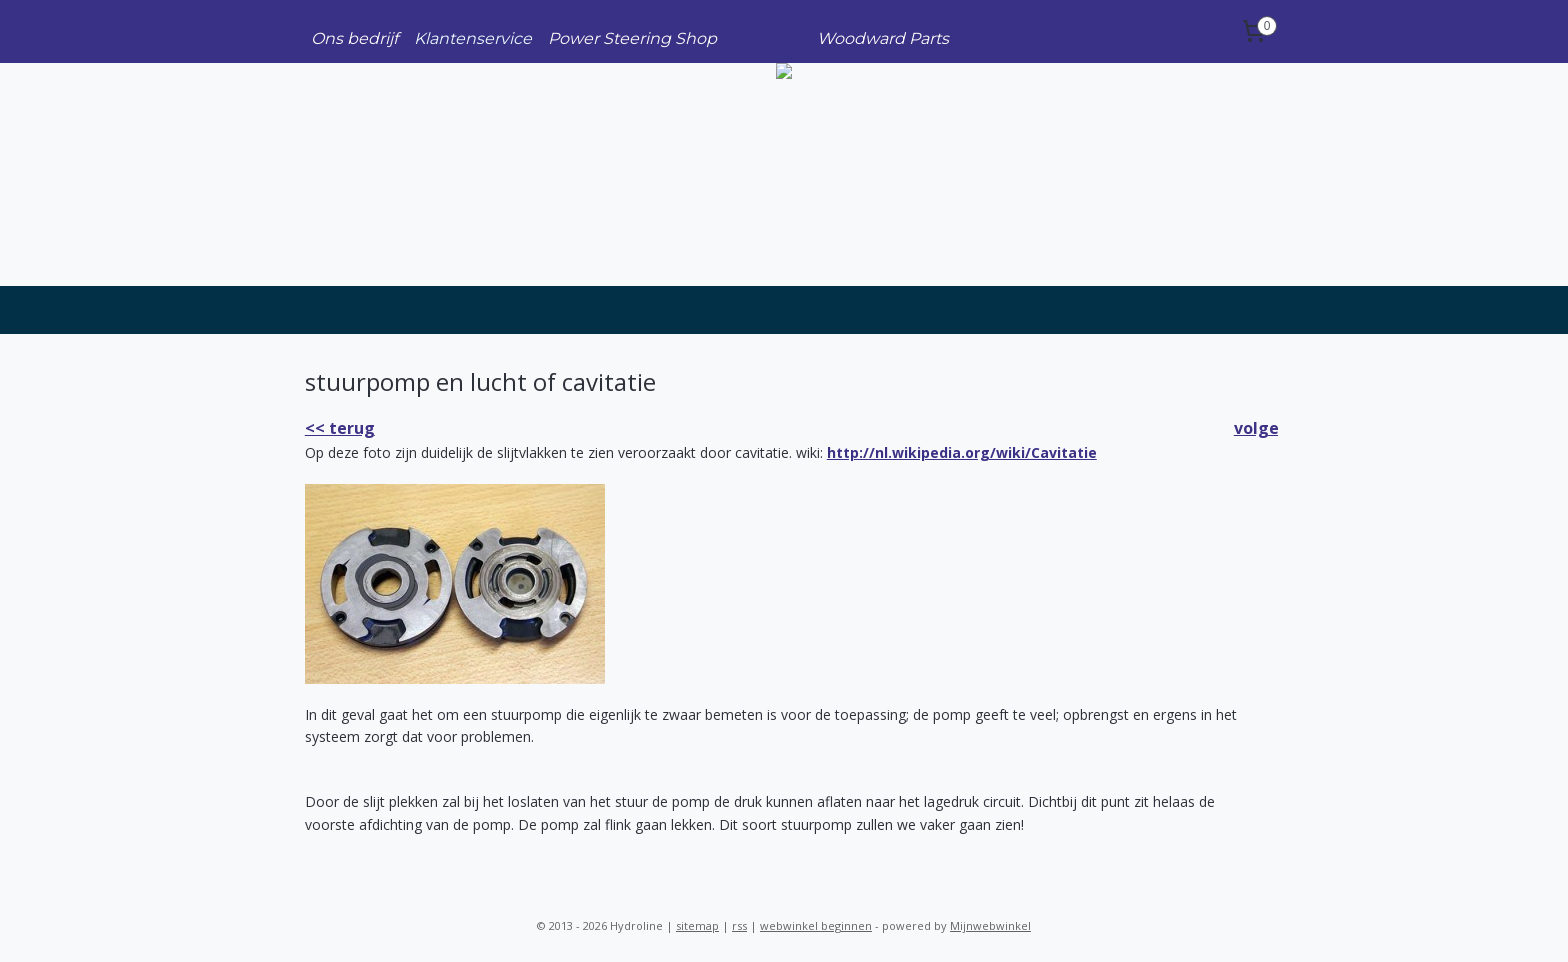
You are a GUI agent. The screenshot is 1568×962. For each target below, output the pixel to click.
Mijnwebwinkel (990, 925)
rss (739, 925)
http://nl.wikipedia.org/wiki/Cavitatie (962, 452)
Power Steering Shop (632, 38)
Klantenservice (473, 38)
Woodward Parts (883, 38)
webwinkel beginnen (816, 925)
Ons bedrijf (354, 38)
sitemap (697, 925)
